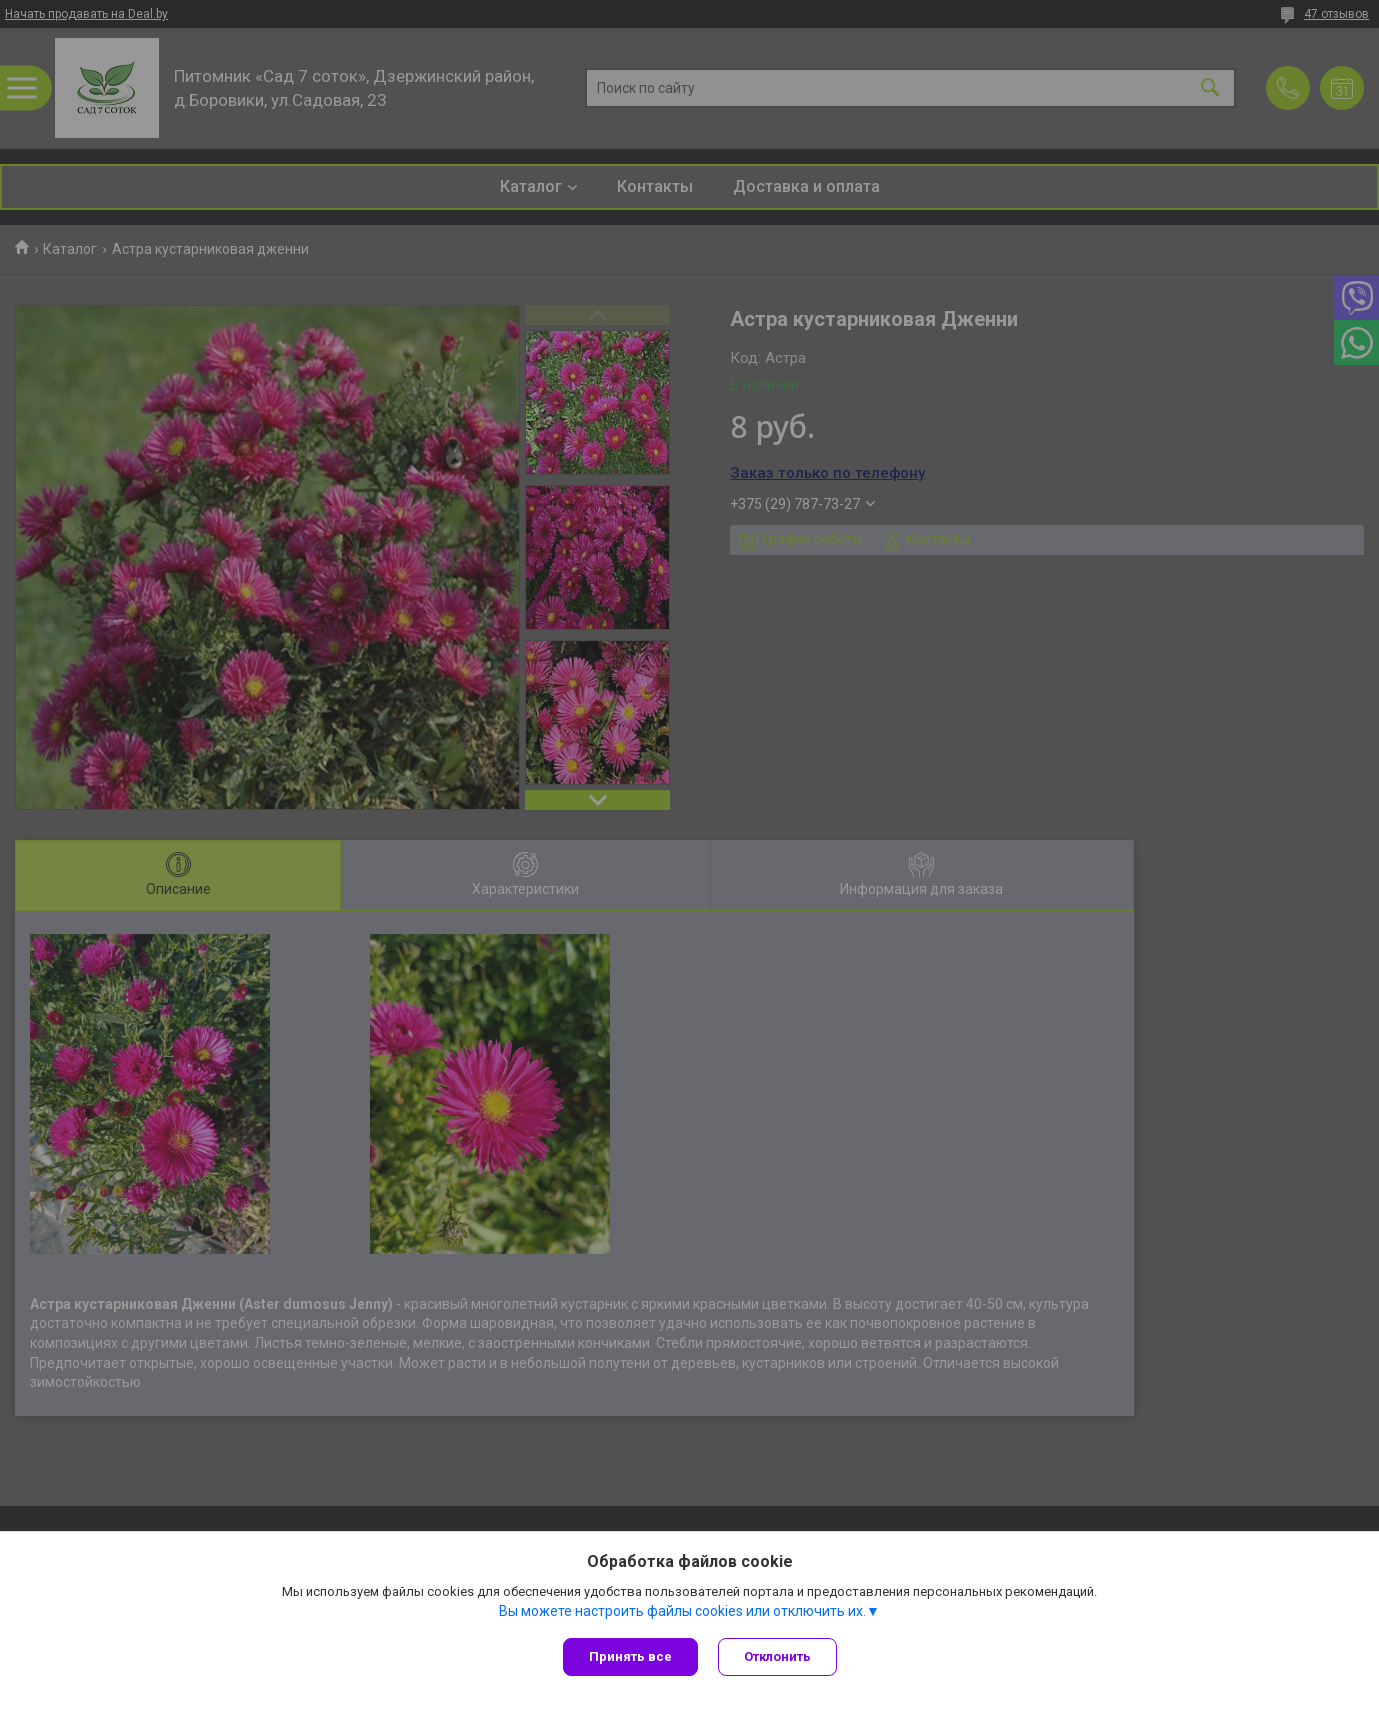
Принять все (630, 1656)
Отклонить (777, 1656)
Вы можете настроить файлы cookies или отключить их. (682, 1611)
